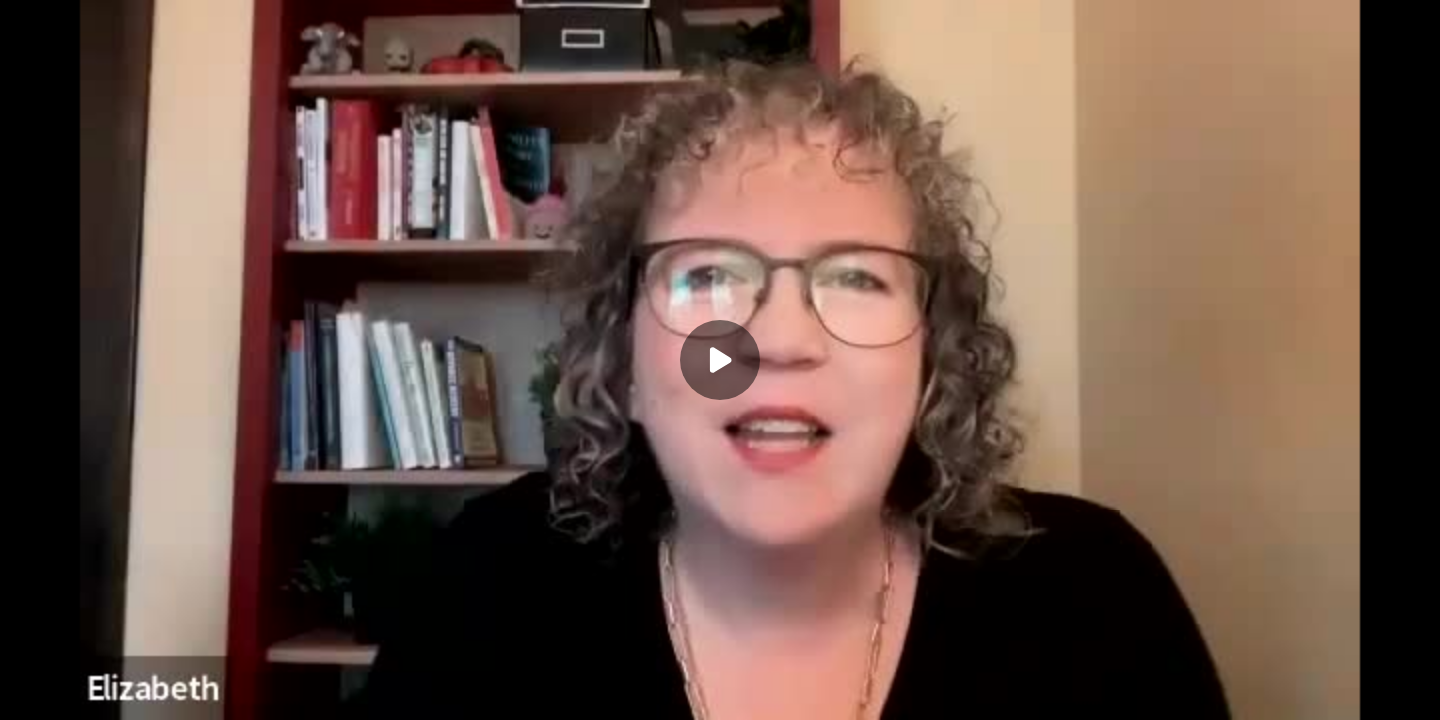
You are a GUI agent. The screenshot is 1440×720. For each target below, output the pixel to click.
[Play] (720, 360)
